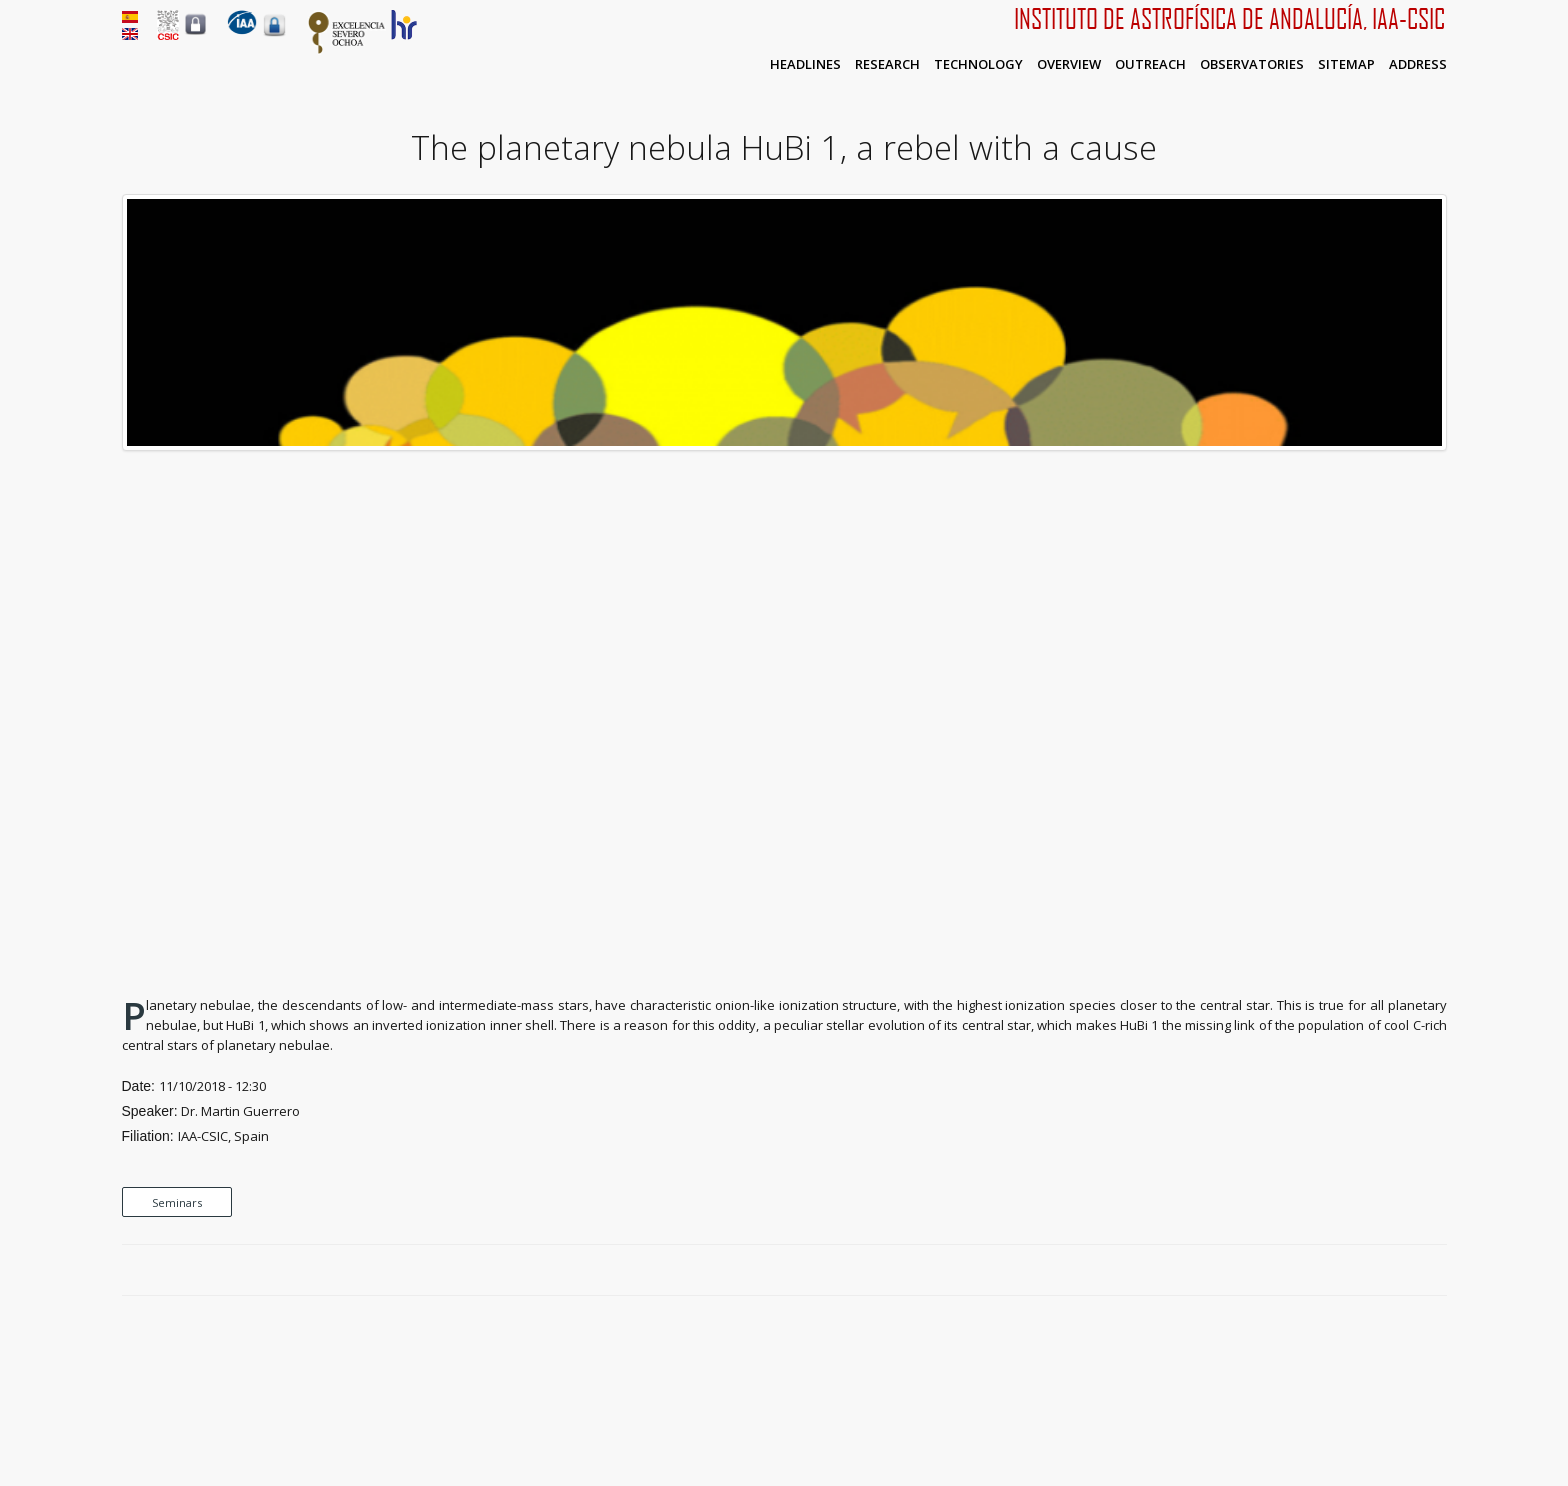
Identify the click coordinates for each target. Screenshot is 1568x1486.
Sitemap (1346, 64)
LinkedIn (1437, 1271)
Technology (978, 64)
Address (1418, 64)
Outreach (1150, 64)
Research (887, 64)
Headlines (805, 64)
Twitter (1391, 1271)
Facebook (1368, 1271)
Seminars (177, 1202)
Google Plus (1414, 1271)
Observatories (1252, 64)
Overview (1069, 64)
